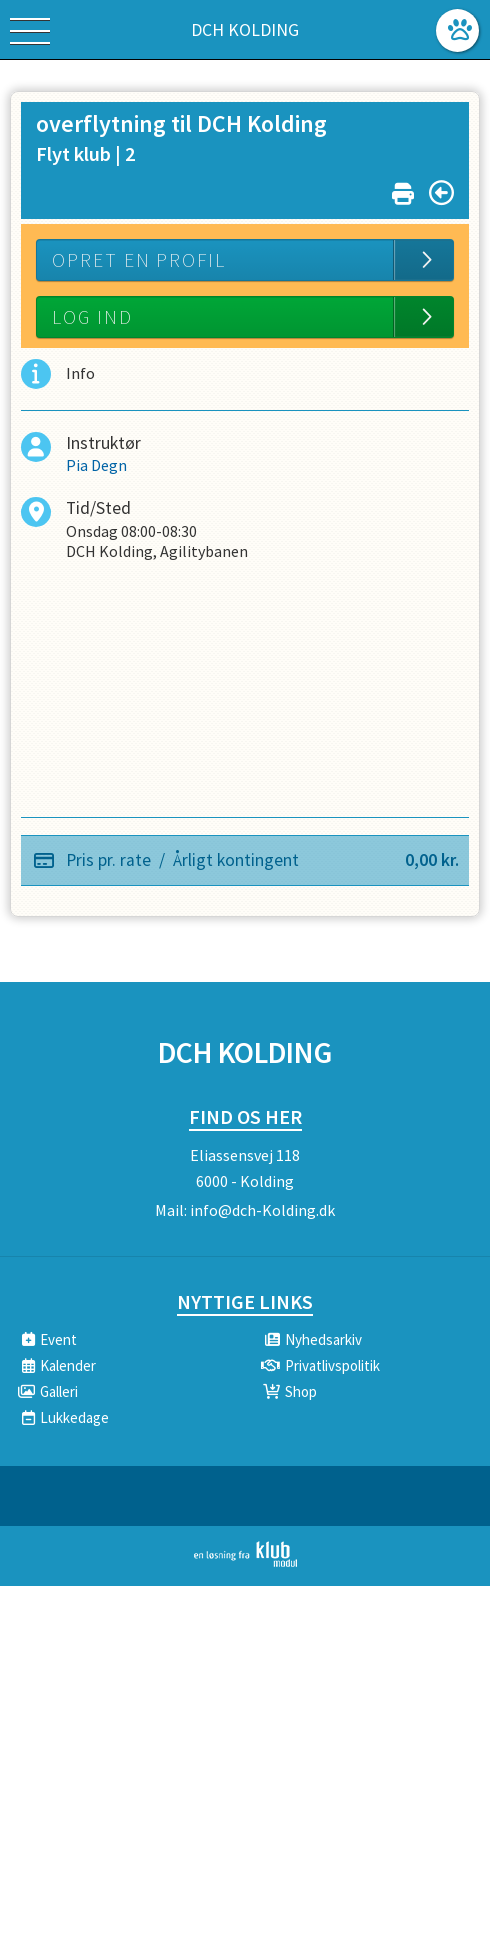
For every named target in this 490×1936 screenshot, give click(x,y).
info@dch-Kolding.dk (262, 1210)
